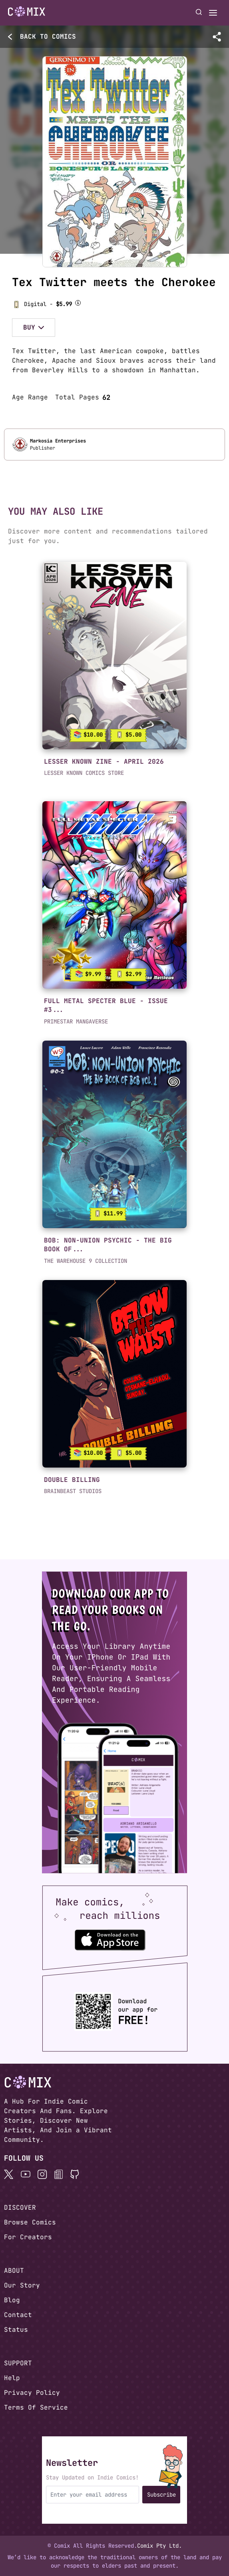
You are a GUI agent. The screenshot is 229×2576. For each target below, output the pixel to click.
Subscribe (161, 2494)
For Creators (28, 2237)
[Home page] (26, 13)
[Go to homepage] (26, 11)
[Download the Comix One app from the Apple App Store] (109, 1939)
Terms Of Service (36, 2407)
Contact (18, 2315)
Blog (12, 2300)
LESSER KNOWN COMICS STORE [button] (84, 772)
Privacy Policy (32, 2392)
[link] (114, 655)
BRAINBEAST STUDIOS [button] (73, 1491)
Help (12, 2378)
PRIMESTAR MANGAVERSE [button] (76, 1021)
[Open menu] (213, 13)
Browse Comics (30, 2222)
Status (16, 2329)
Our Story (22, 2285)
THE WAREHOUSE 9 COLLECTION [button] (85, 1260)
